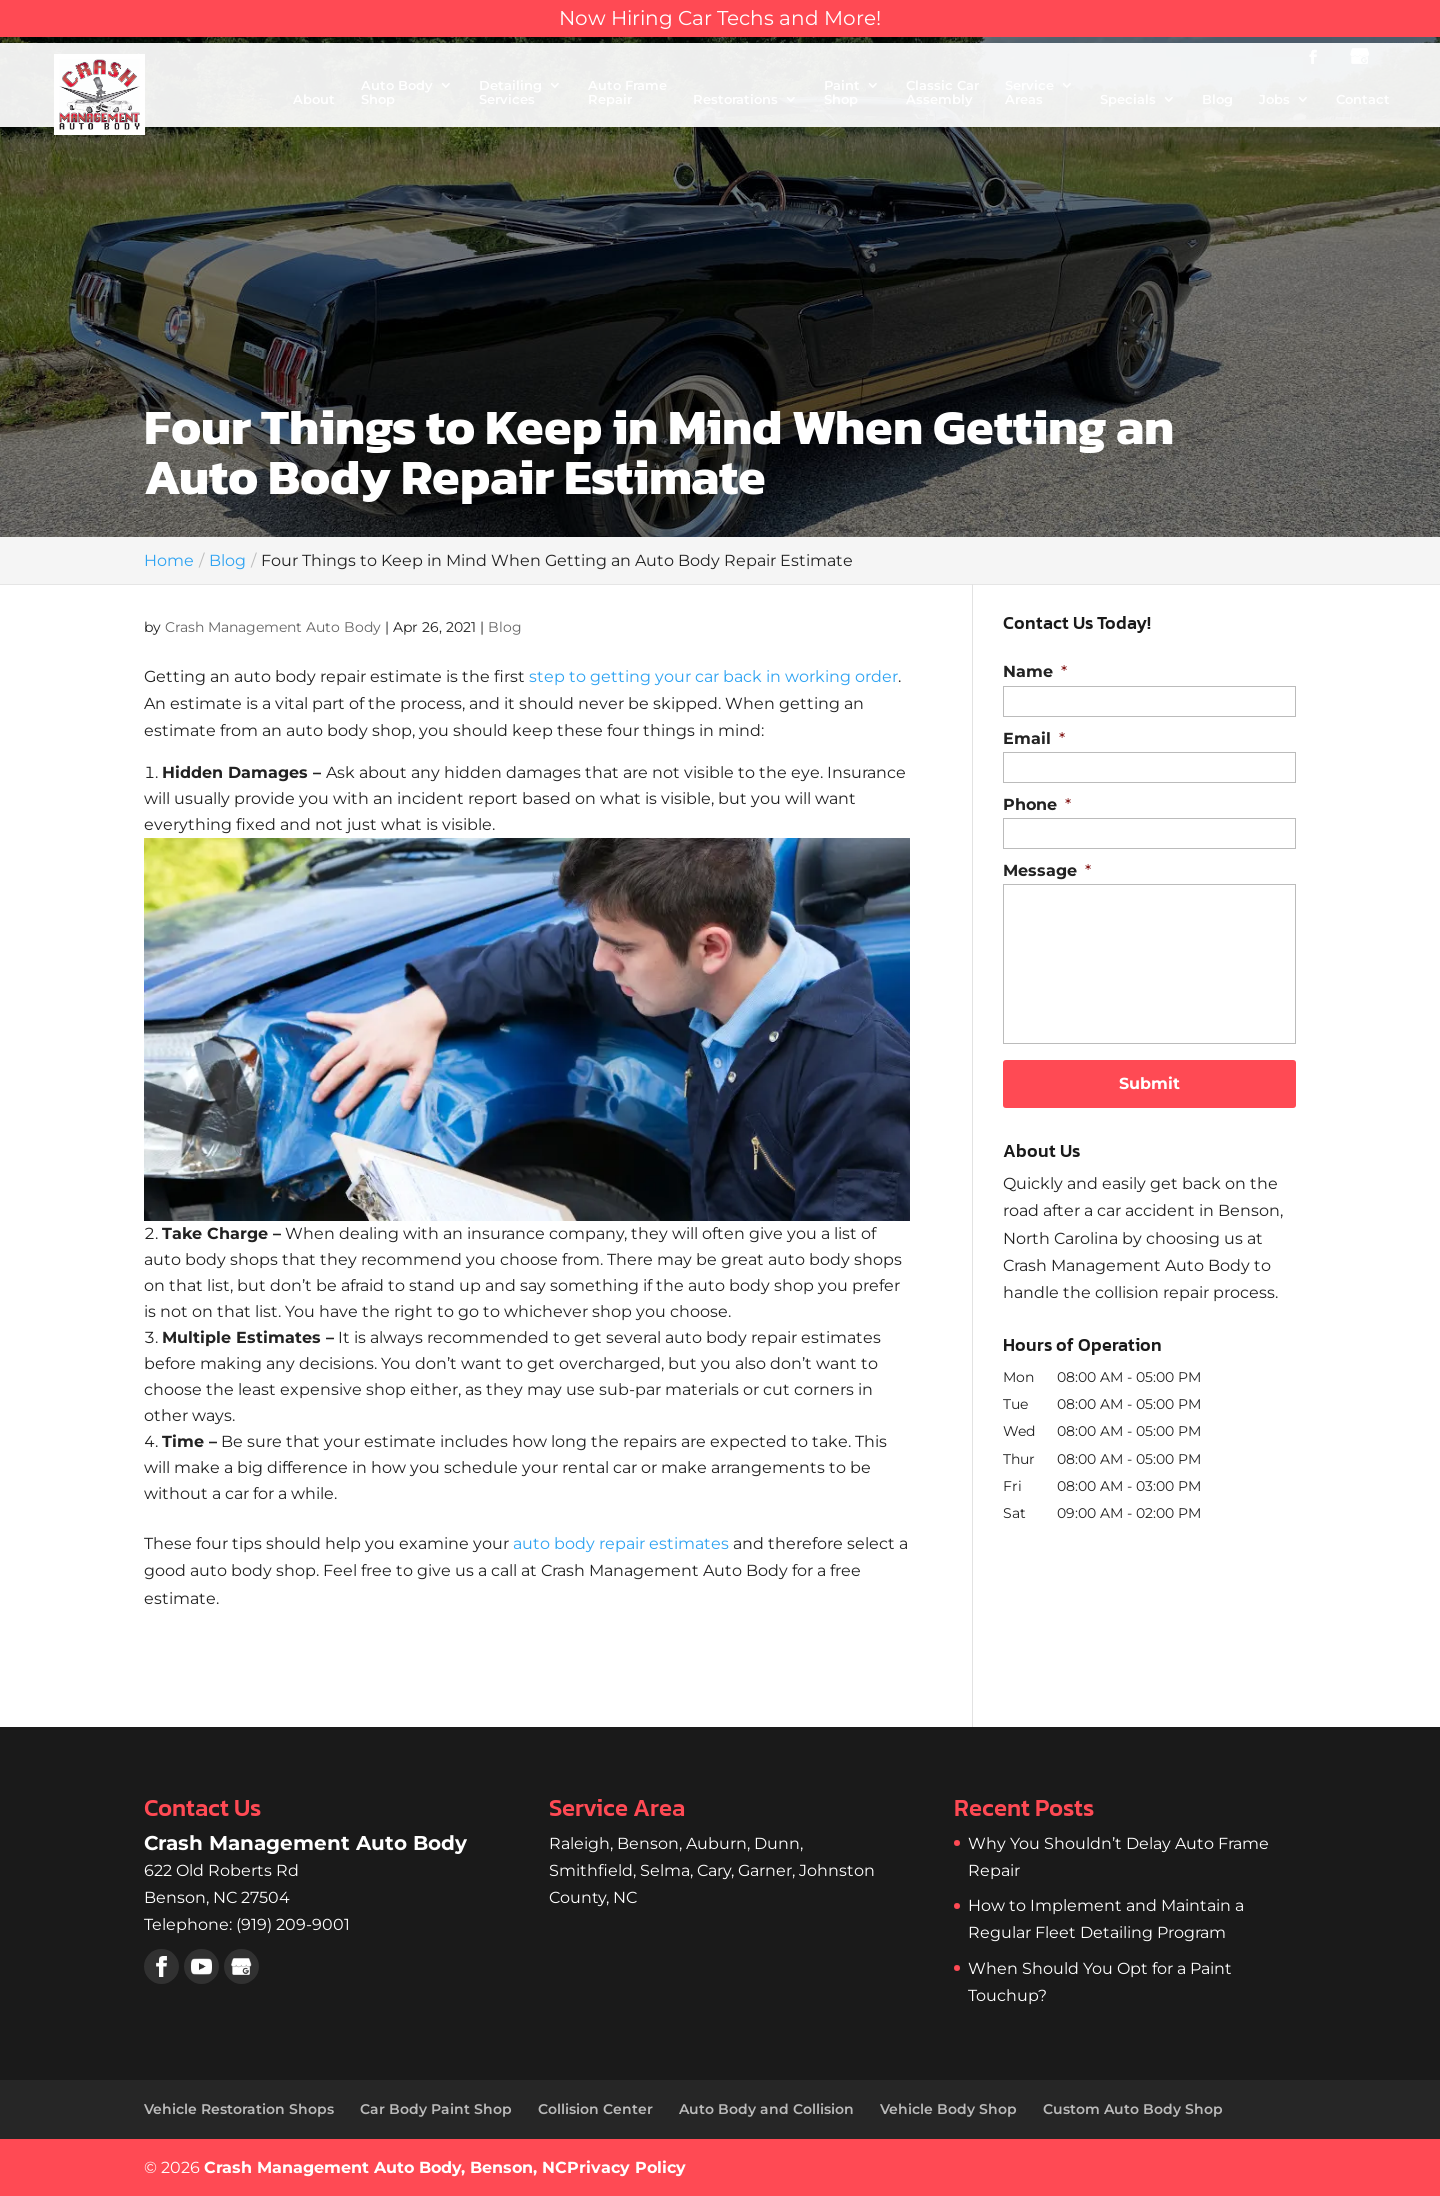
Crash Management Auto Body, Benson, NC (385, 2167)
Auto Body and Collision (766, 2109)
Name (1035, 671)
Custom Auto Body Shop (1133, 2109)
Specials (1128, 99)
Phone (1037, 804)
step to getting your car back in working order (713, 676)
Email (1034, 738)
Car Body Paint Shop (436, 2109)
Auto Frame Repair (627, 92)
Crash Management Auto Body (273, 627)
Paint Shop (842, 92)
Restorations (735, 99)
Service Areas (1029, 92)
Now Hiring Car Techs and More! (720, 18)
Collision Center (595, 2109)
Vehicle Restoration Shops (239, 2109)
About (314, 99)
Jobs (1274, 99)
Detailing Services (510, 92)
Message (1047, 870)
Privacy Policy (626, 2167)
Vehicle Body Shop (948, 2109)
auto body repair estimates (621, 1543)
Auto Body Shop (397, 92)
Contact (1363, 99)
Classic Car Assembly (942, 92)
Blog (1217, 99)
